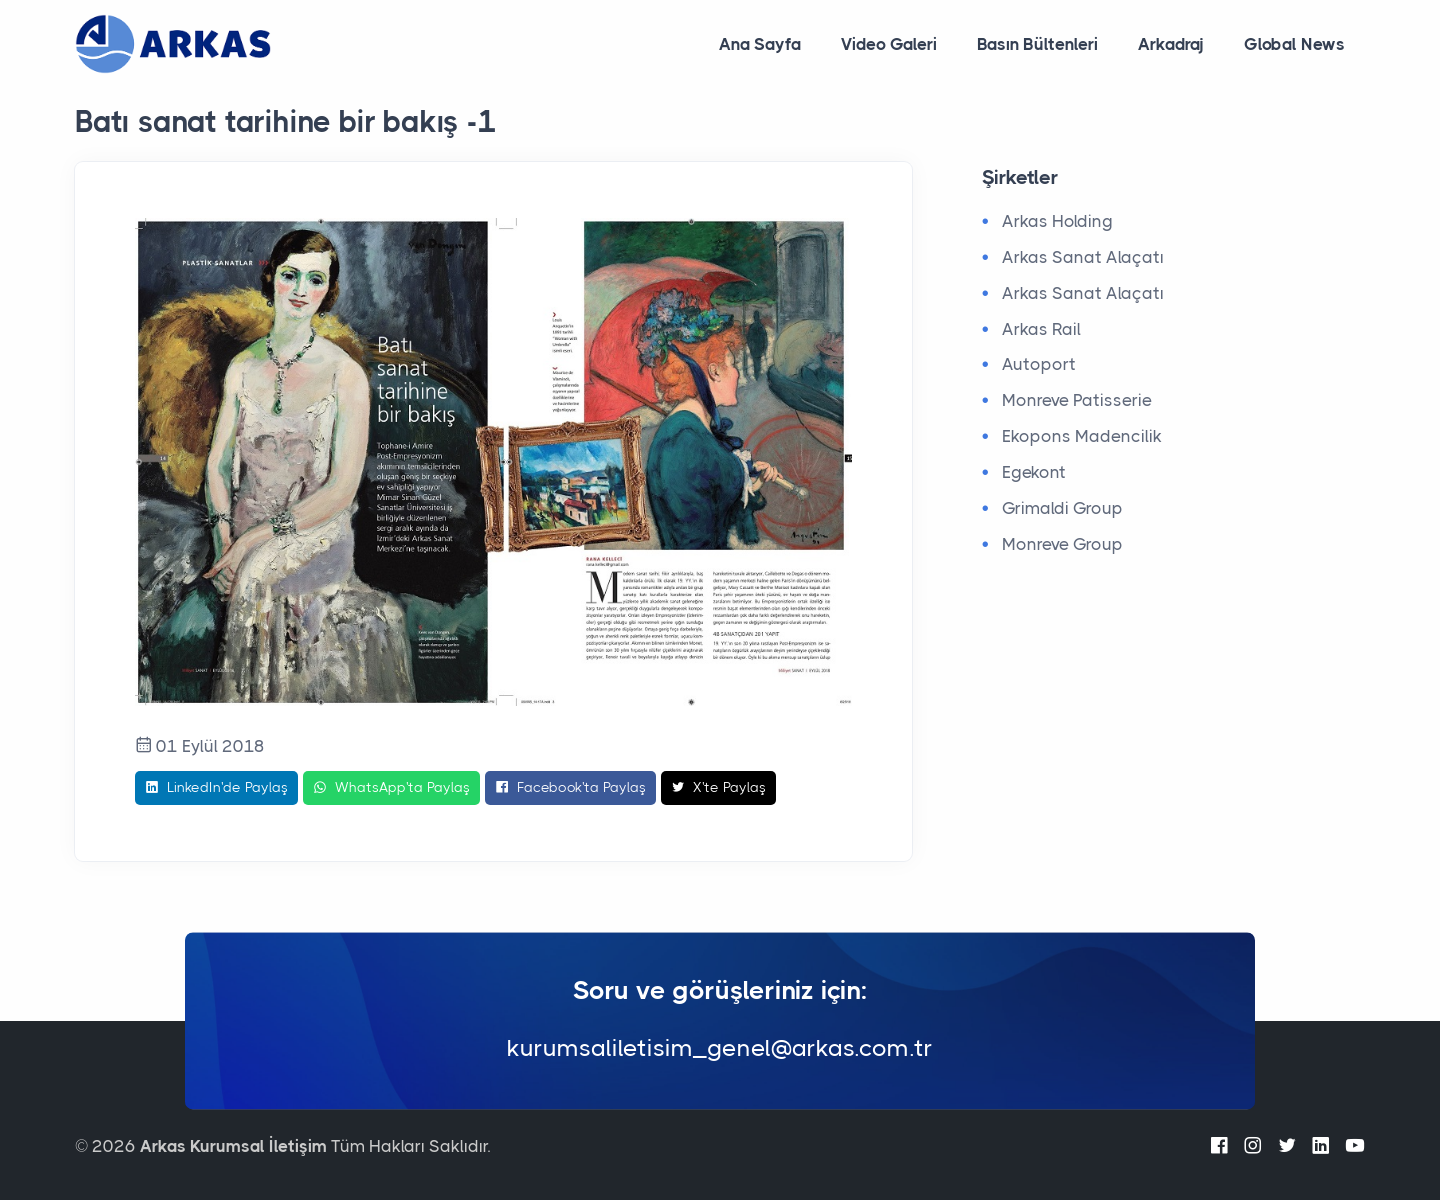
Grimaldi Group (1062, 508)
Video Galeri (889, 44)
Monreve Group (1062, 544)
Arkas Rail (1041, 329)
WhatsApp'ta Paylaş (391, 788)
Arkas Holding (1057, 221)
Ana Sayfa (760, 44)
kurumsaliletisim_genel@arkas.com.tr (720, 1049)
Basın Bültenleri (1037, 44)
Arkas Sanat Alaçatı (1083, 257)
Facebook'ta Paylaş (570, 788)
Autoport (1039, 364)
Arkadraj (1171, 44)
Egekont (1034, 472)
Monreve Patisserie (1077, 400)
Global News (1294, 44)
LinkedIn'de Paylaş (216, 788)
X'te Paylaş (718, 788)
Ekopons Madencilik (1082, 436)
